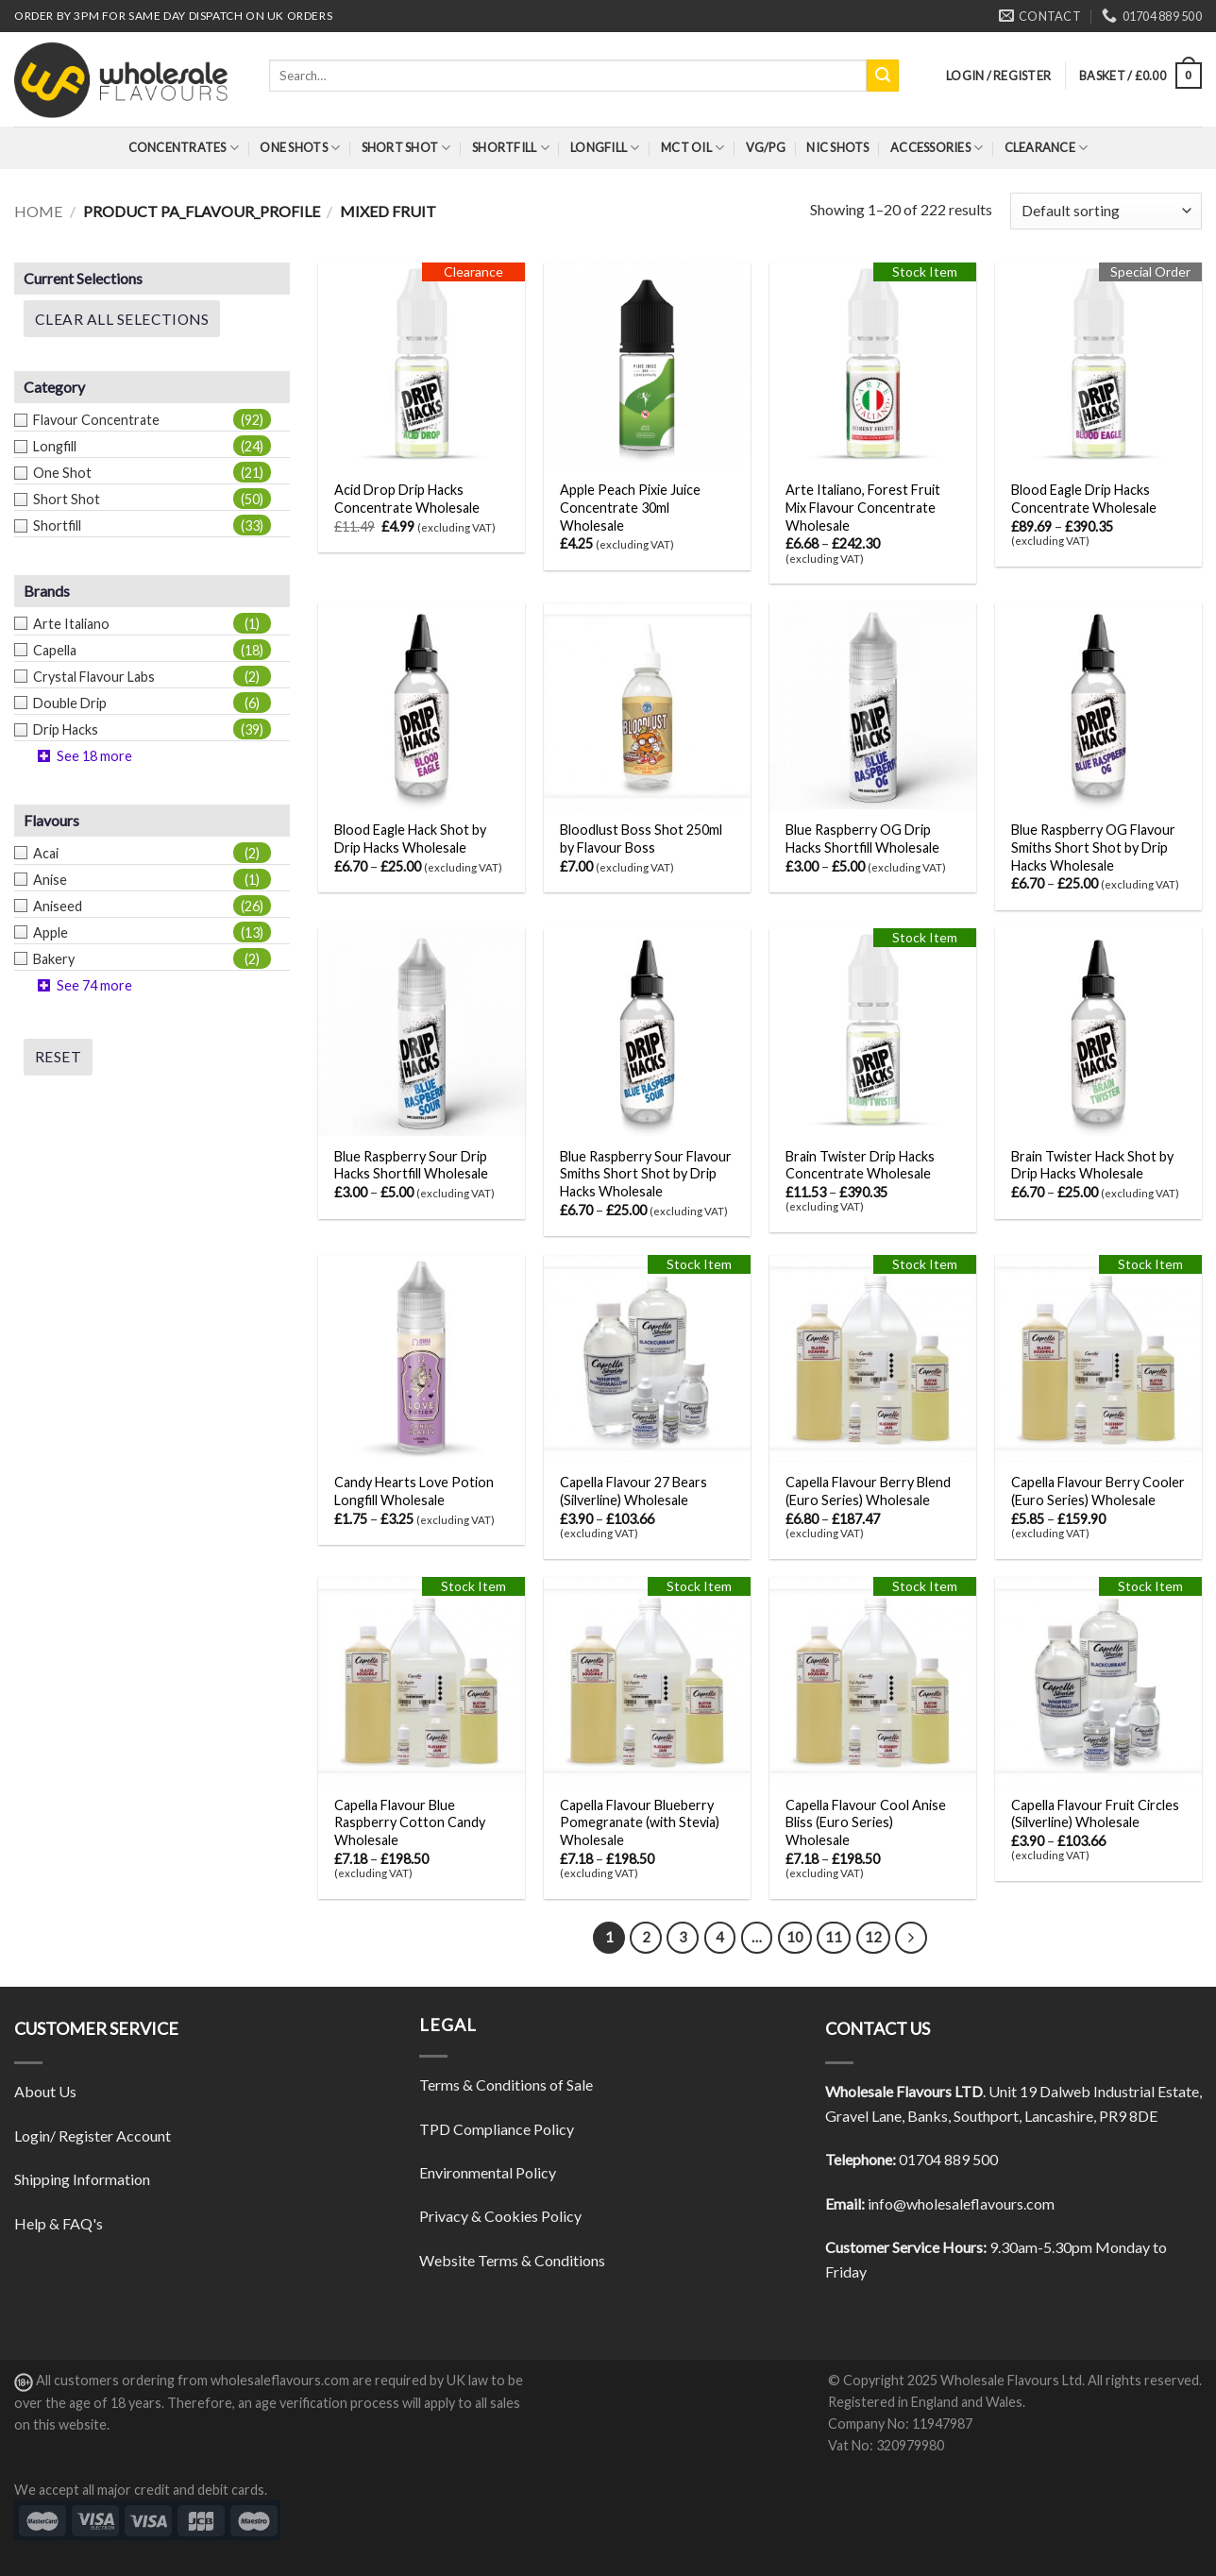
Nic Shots (837, 147)
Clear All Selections (122, 319)
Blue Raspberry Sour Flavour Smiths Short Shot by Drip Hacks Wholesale (646, 1173)
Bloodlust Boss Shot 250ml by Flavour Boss (641, 839)
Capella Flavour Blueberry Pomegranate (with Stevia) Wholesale (639, 1822)
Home (38, 211)
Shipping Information (82, 2179)
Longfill (605, 148)
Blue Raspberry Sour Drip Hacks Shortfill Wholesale (411, 1165)
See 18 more (94, 756)
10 (794, 1936)
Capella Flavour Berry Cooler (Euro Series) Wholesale (1098, 1491)
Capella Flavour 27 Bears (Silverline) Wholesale (633, 1491)
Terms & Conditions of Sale (506, 2084)
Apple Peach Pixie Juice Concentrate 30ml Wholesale (630, 507)
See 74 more (94, 985)
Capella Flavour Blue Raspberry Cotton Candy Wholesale (409, 1822)
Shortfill (510, 148)
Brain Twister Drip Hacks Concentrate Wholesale (860, 1165)
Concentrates (184, 148)
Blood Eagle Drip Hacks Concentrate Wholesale (1084, 499)
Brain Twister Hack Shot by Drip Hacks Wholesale (1092, 1165)
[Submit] (883, 75)
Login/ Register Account (92, 2135)
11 (833, 1936)
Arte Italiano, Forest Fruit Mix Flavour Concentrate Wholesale (862, 507)
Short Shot (406, 148)
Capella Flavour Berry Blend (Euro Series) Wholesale (868, 1491)
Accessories (936, 148)
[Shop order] (1106, 211)
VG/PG (765, 147)
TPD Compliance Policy (496, 2129)
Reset (58, 1056)
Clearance (1047, 148)
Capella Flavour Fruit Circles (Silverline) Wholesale (1095, 1814)
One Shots (300, 148)
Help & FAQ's (58, 2223)
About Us (45, 2091)
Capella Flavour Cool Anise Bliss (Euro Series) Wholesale (865, 1822)
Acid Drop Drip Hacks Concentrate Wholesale (407, 499)
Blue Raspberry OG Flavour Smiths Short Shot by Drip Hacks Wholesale (1093, 847)
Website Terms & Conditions (512, 2260)
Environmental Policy (487, 2172)
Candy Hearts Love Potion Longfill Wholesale (414, 1491)
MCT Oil (692, 148)
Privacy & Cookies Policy (500, 2216)
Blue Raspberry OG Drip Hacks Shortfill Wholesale (862, 839)
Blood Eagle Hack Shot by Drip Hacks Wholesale (410, 839)
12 (873, 1936)
